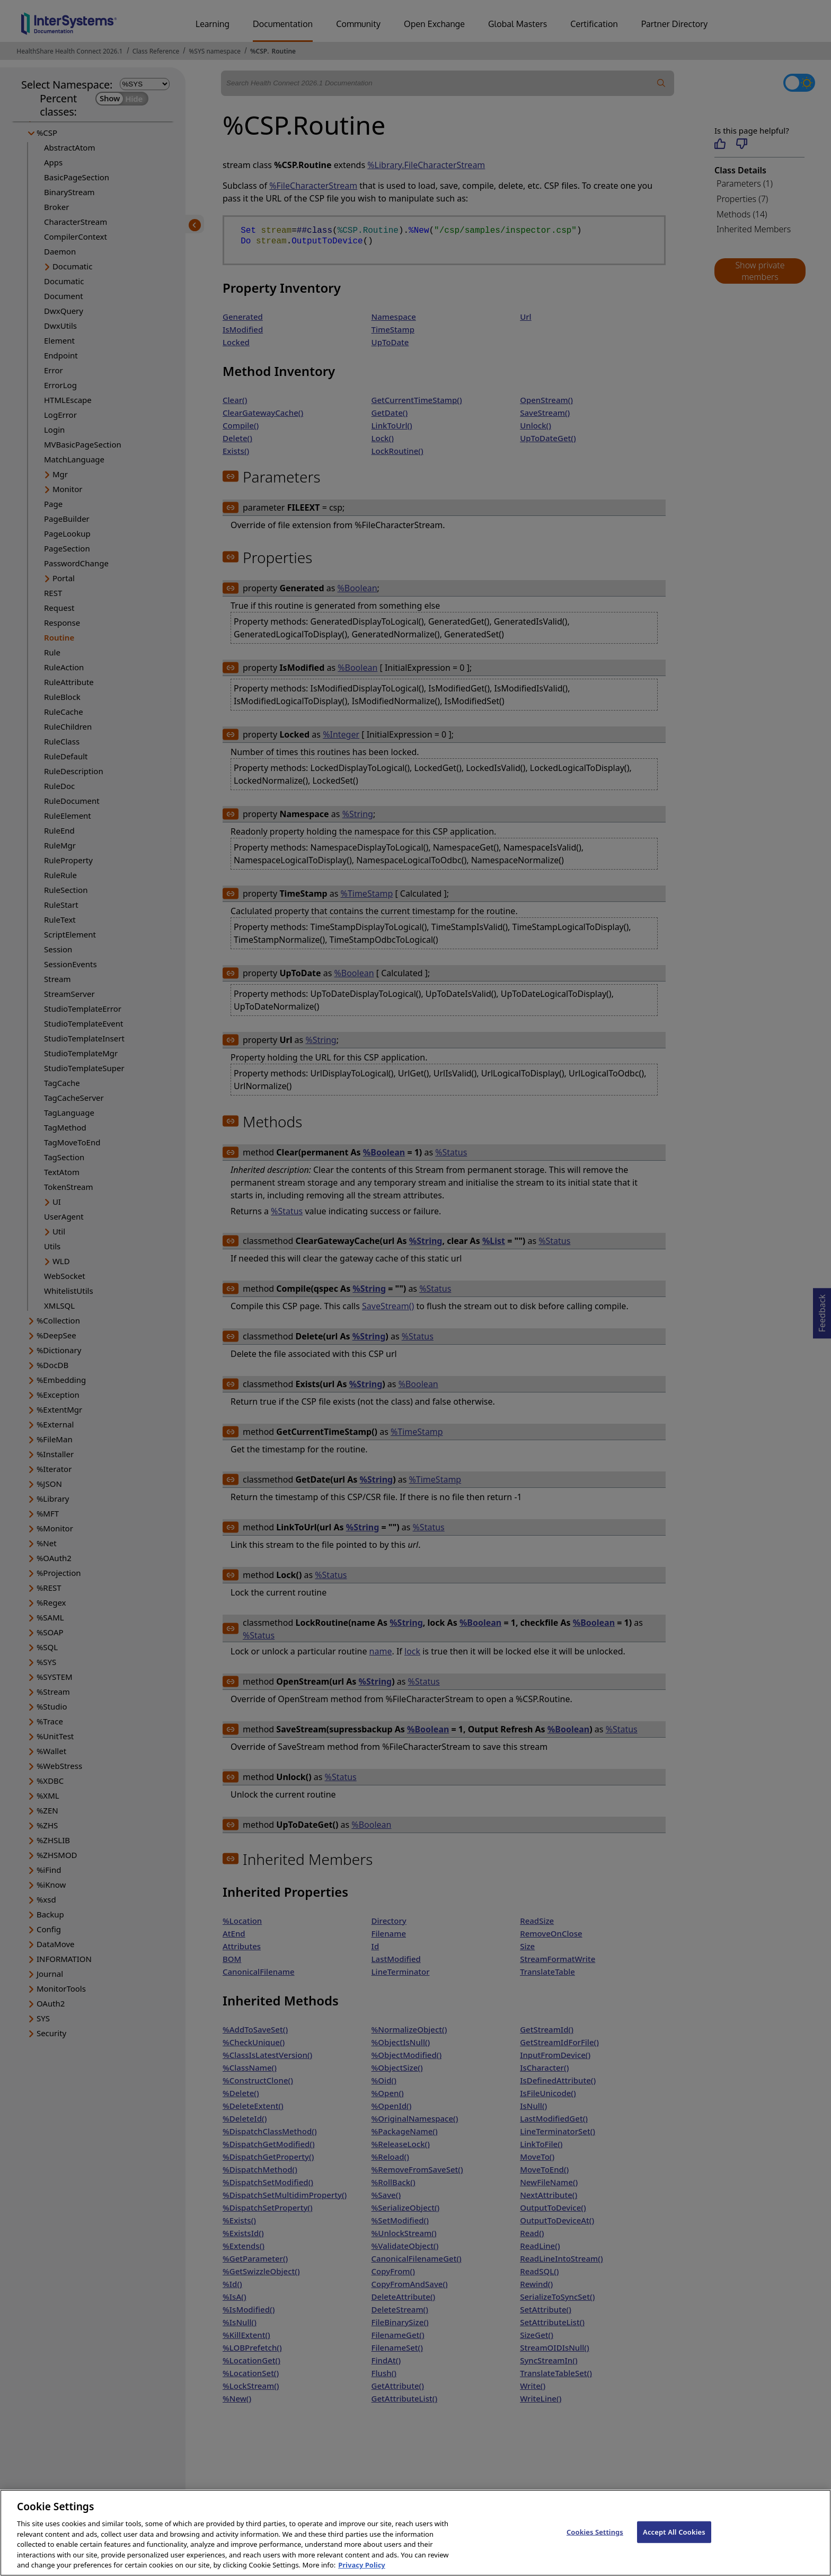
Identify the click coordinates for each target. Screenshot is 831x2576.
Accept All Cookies (674, 2542)
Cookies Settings (595, 2542)
